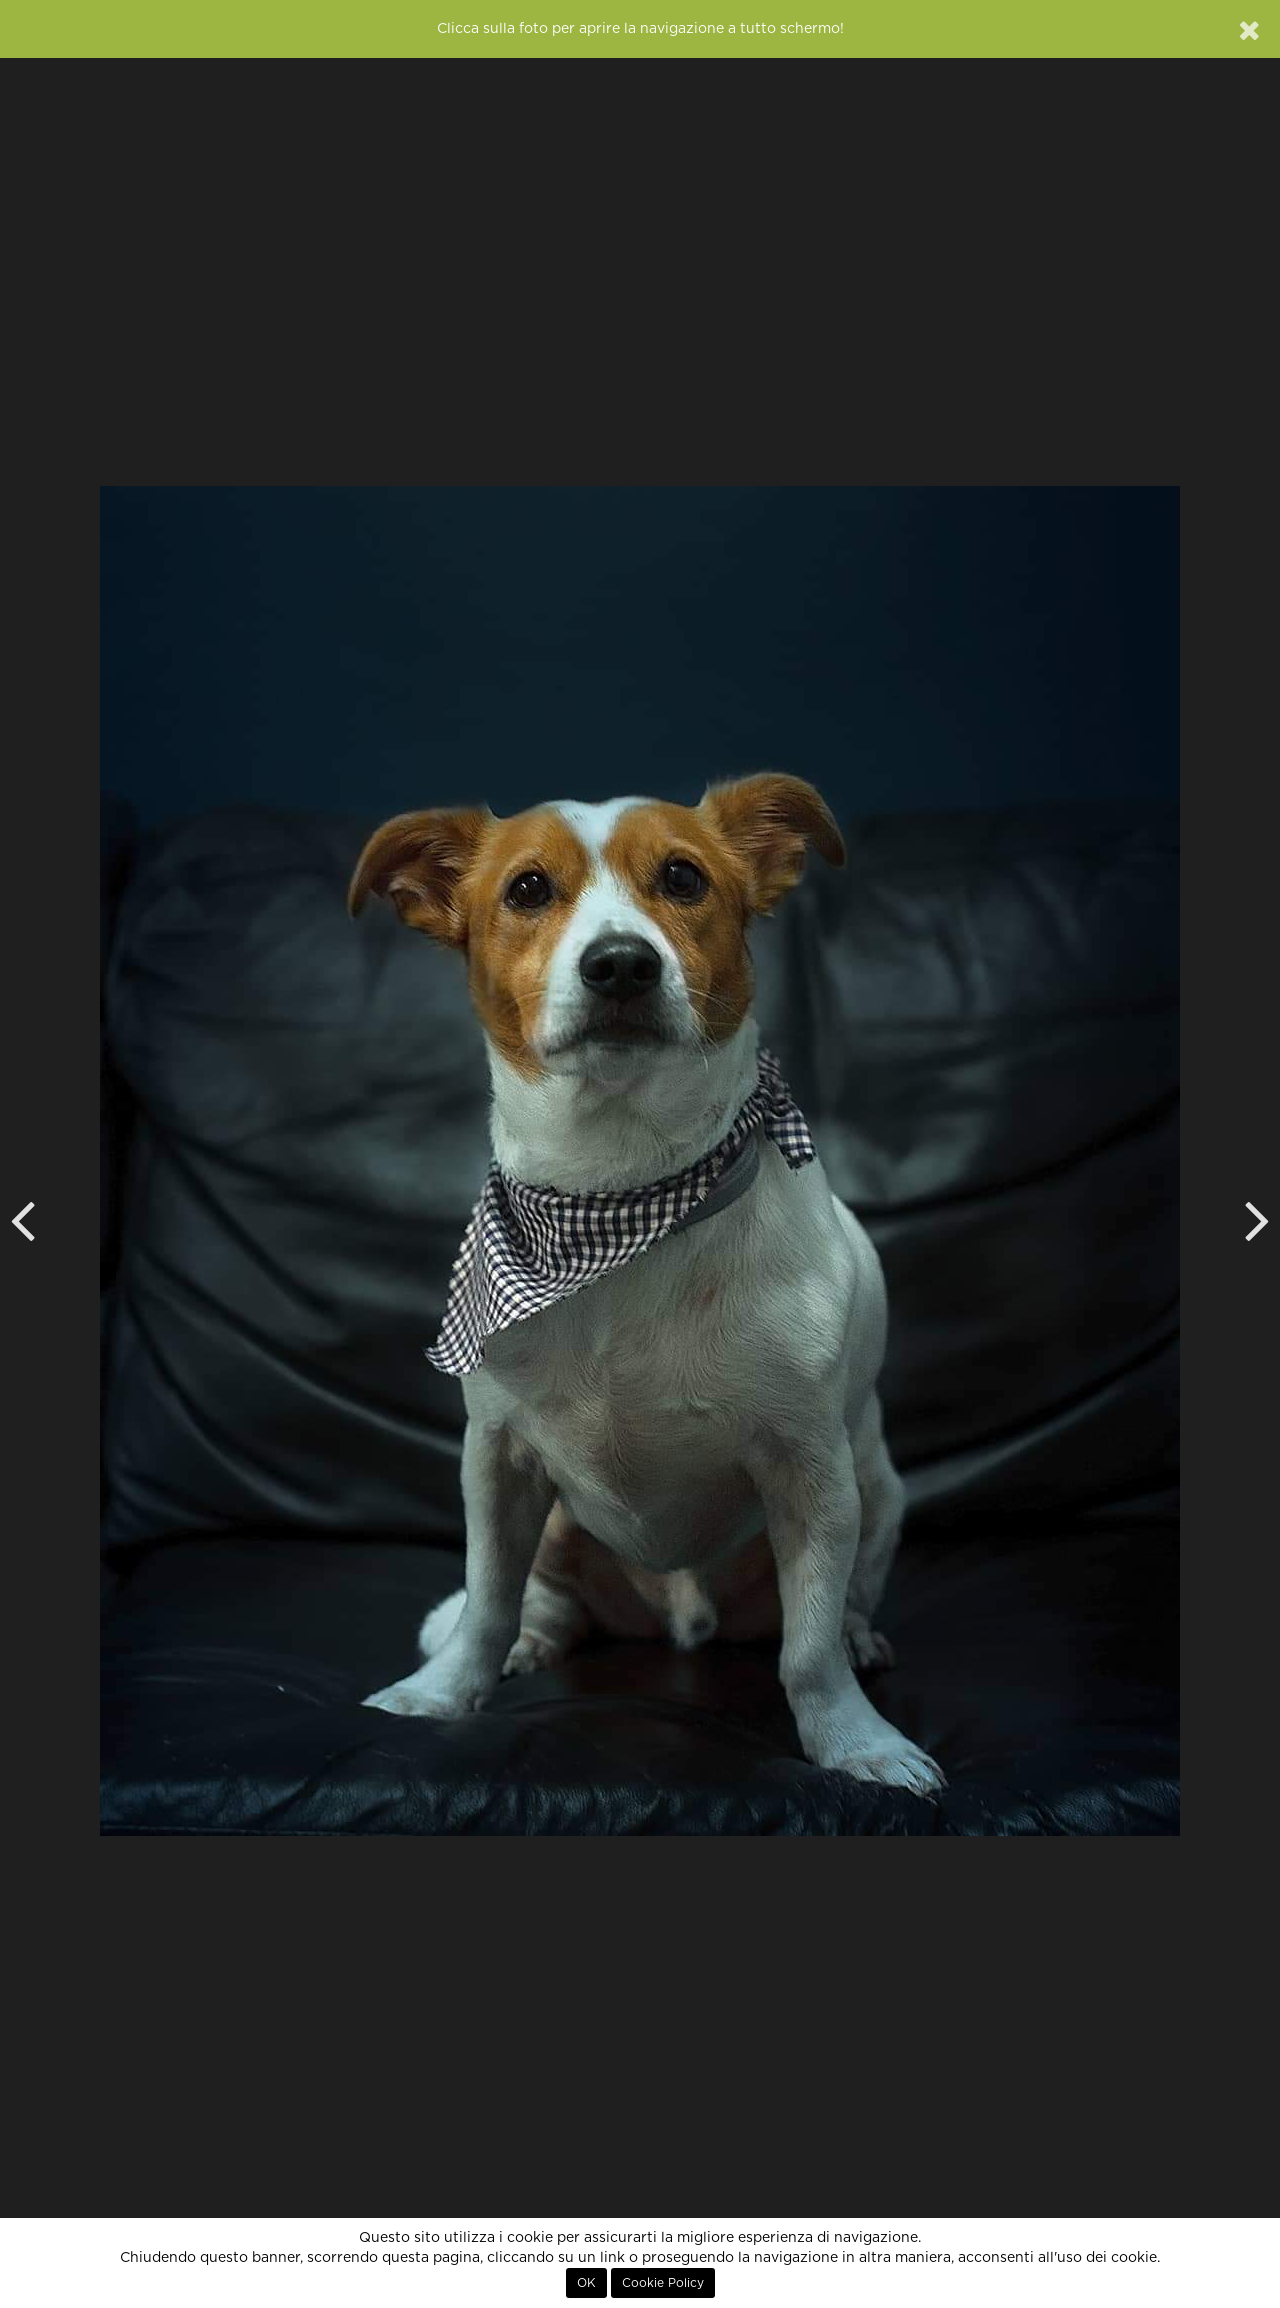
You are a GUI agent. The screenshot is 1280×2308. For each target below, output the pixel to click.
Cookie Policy (663, 2283)
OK (586, 2283)
